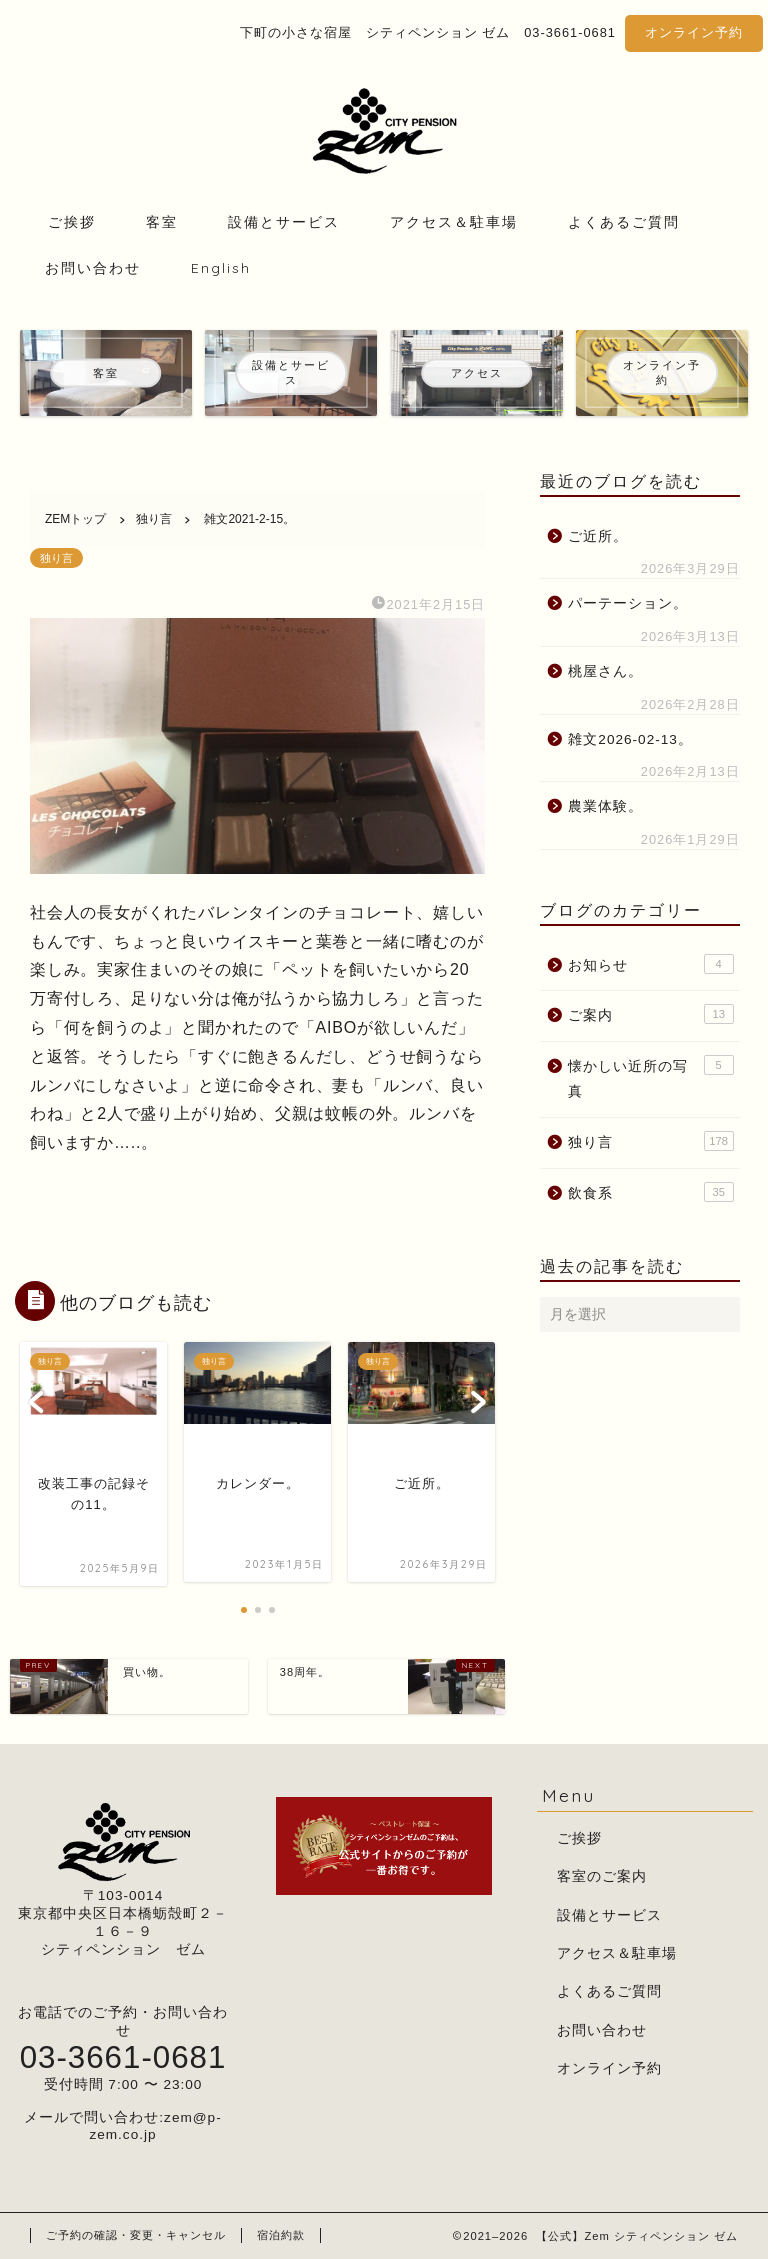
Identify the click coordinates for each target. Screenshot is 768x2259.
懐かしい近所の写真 (650, 1077)
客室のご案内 (602, 1876)
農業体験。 (605, 806)
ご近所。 (598, 536)
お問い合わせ (93, 268)
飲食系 (650, 1192)
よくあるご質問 (624, 222)
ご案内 (650, 1014)
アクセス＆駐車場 (454, 222)
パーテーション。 (628, 603)
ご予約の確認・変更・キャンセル (136, 2235)
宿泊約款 (281, 2235)
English (221, 268)
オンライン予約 (694, 32)
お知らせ (650, 964)
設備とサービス (284, 222)
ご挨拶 (72, 222)
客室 (162, 222)
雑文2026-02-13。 (630, 739)
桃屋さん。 (605, 671)
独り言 (56, 558)
